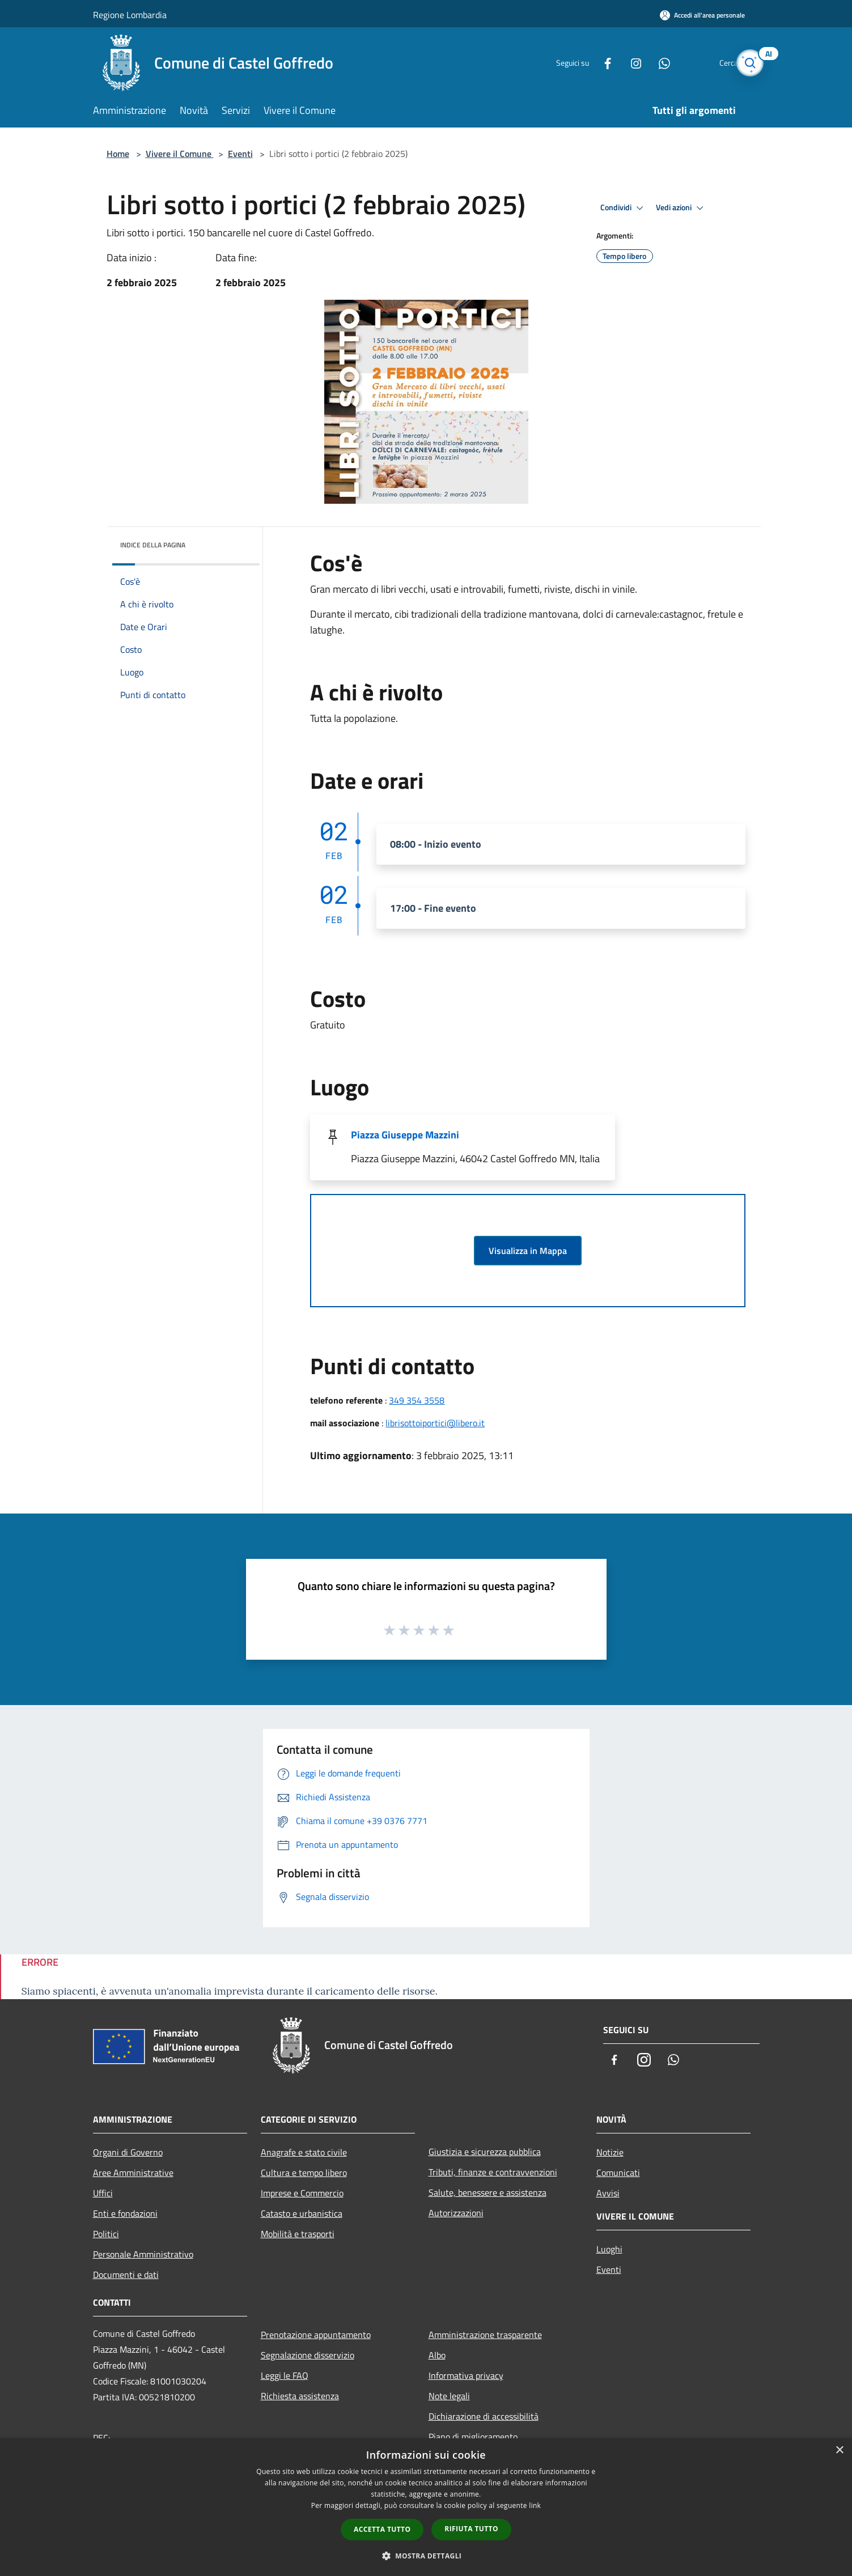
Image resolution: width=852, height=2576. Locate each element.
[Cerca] (746, 62)
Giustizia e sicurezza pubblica (485, 2151)
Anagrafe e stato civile (304, 2152)
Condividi (623, 208)
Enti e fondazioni (125, 2213)
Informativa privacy (466, 2375)
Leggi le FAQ (284, 2375)
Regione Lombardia (130, 15)
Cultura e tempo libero (304, 2172)
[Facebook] (588, 62)
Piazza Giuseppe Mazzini (405, 1134)
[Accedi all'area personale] (702, 15)
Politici (106, 2234)
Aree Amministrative (133, 2172)
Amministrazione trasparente (485, 2334)
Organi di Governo (128, 2152)
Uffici (103, 2193)
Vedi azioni (681, 208)
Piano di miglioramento (473, 2436)
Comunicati (618, 2172)
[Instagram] (616, 62)
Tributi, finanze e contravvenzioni (493, 2172)
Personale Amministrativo (143, 2254)
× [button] (839, 2450)
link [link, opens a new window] (535, 2505)
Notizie (610, 2152)
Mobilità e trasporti (297, 2234)
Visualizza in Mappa (528, 1250)
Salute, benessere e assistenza (487, 2192)
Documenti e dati (126, 2274)
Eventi (240, 153)
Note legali (449, 2396)
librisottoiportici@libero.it (435, 1423)
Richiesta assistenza (300, 2396)
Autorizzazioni (456, 2213)
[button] (426, 2555)
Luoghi (609, 2249)
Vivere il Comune (180, 153)
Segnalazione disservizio (307, 2355)
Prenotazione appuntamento (316, 2334)
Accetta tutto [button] (382, 2529)
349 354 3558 (416, 1400)
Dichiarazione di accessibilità (484, 2416)
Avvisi (608, 2193)
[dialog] (426, 2507)
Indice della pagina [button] (152, 544)
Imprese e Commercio (302, 2193)
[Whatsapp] (645, 62)
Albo (437, 2355)
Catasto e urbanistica (301, 2213)
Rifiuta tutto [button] (471, 2529)
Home (118, 153)
